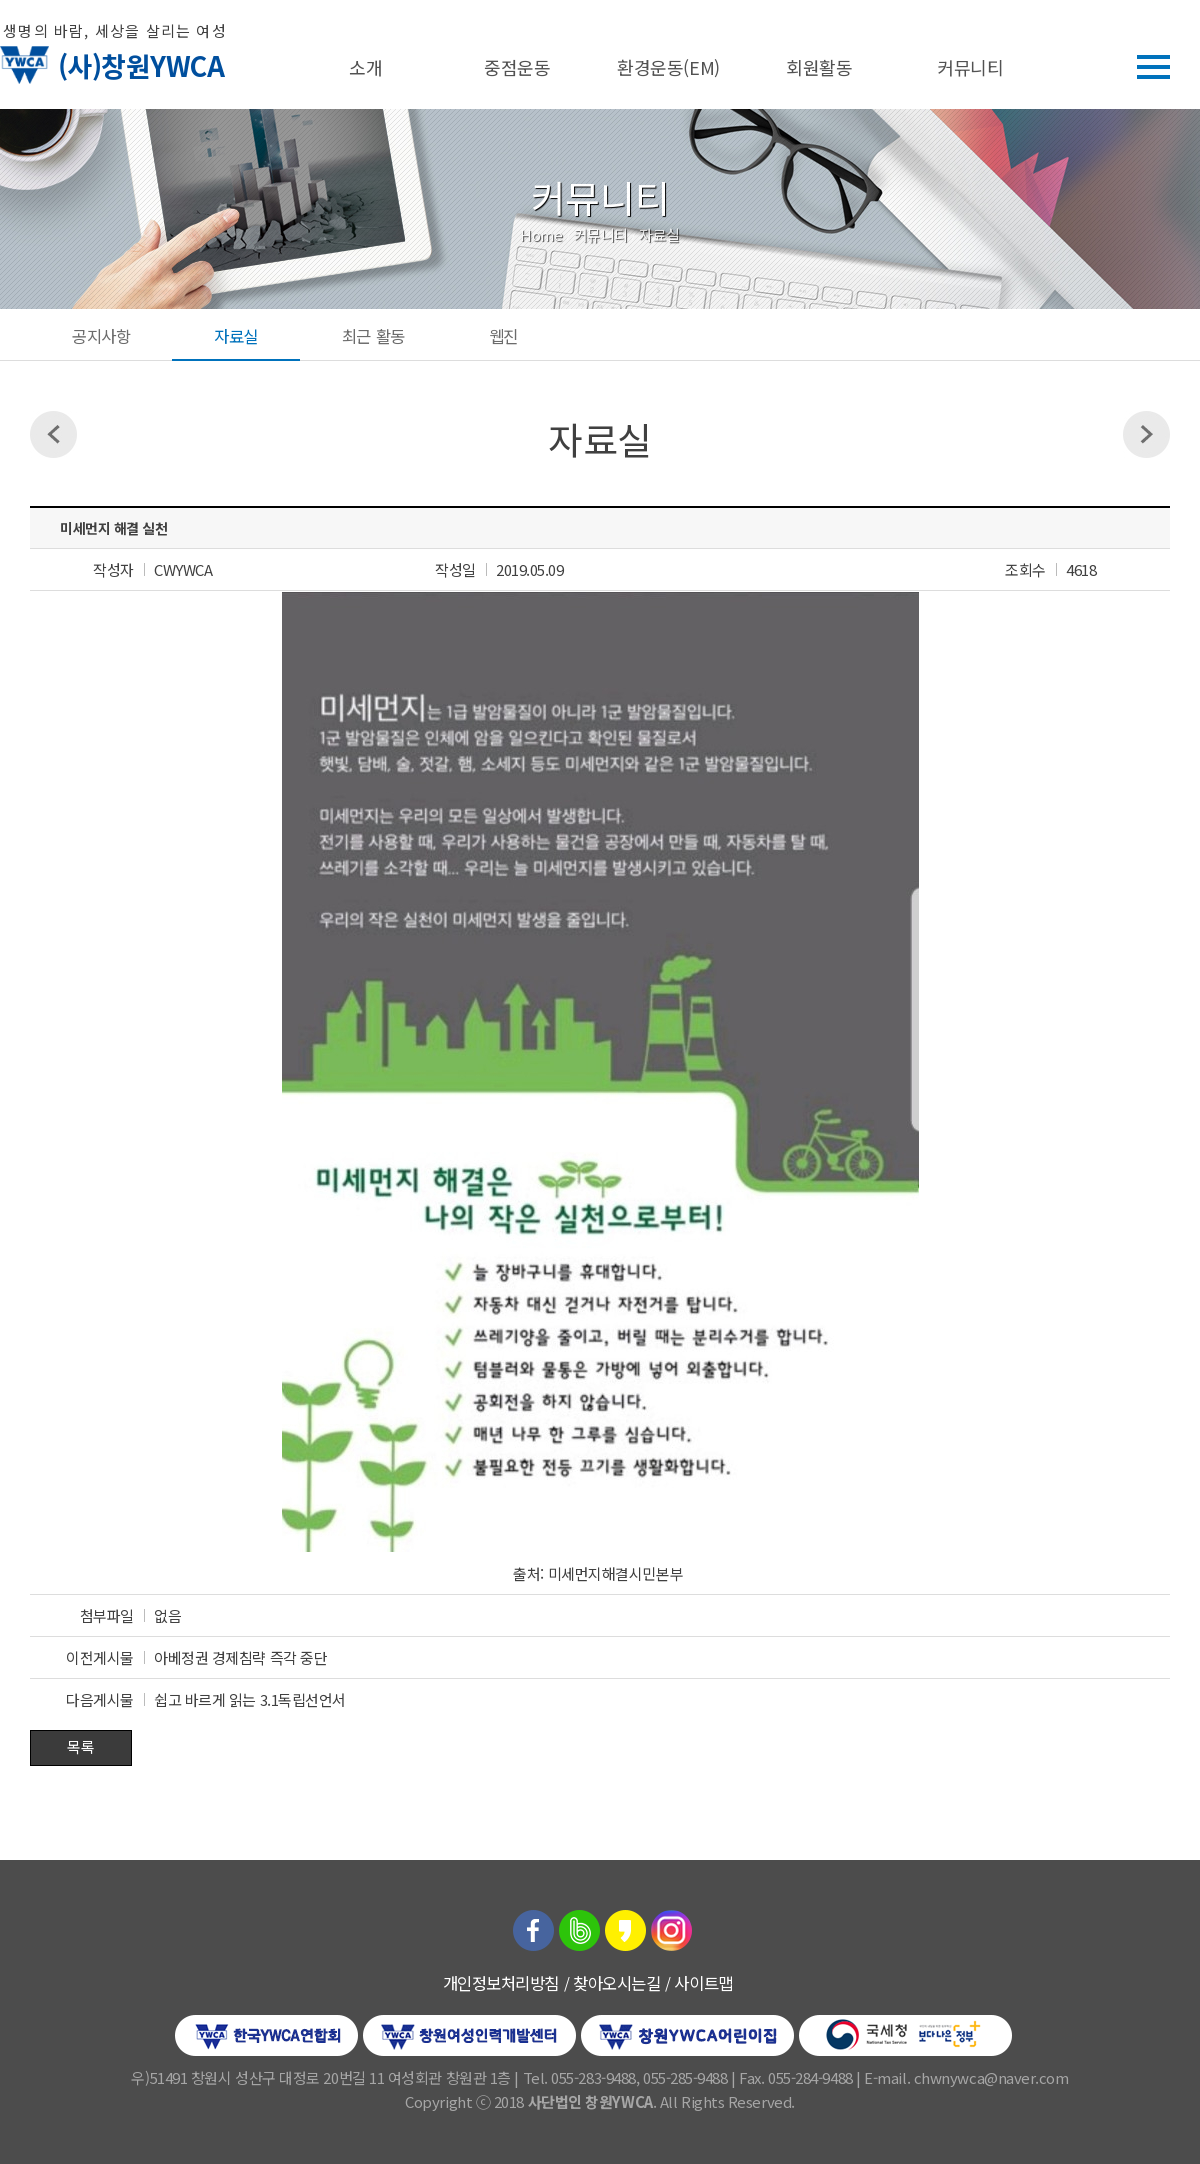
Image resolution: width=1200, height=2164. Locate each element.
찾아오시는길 (616, 1983)
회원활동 (819, 67)
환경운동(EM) (668, 67)
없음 (167, 1615)
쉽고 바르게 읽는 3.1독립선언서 (250, 1699)
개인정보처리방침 (501, 1983)
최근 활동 (373, 336)
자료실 (236, 336)
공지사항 (101, 336)
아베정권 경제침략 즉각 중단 (240, 1657)
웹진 (503, 336)
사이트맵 (703, 1983)
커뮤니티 (970, 67)
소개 (365, 67)
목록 (80, 1746)
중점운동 (517, 67)
